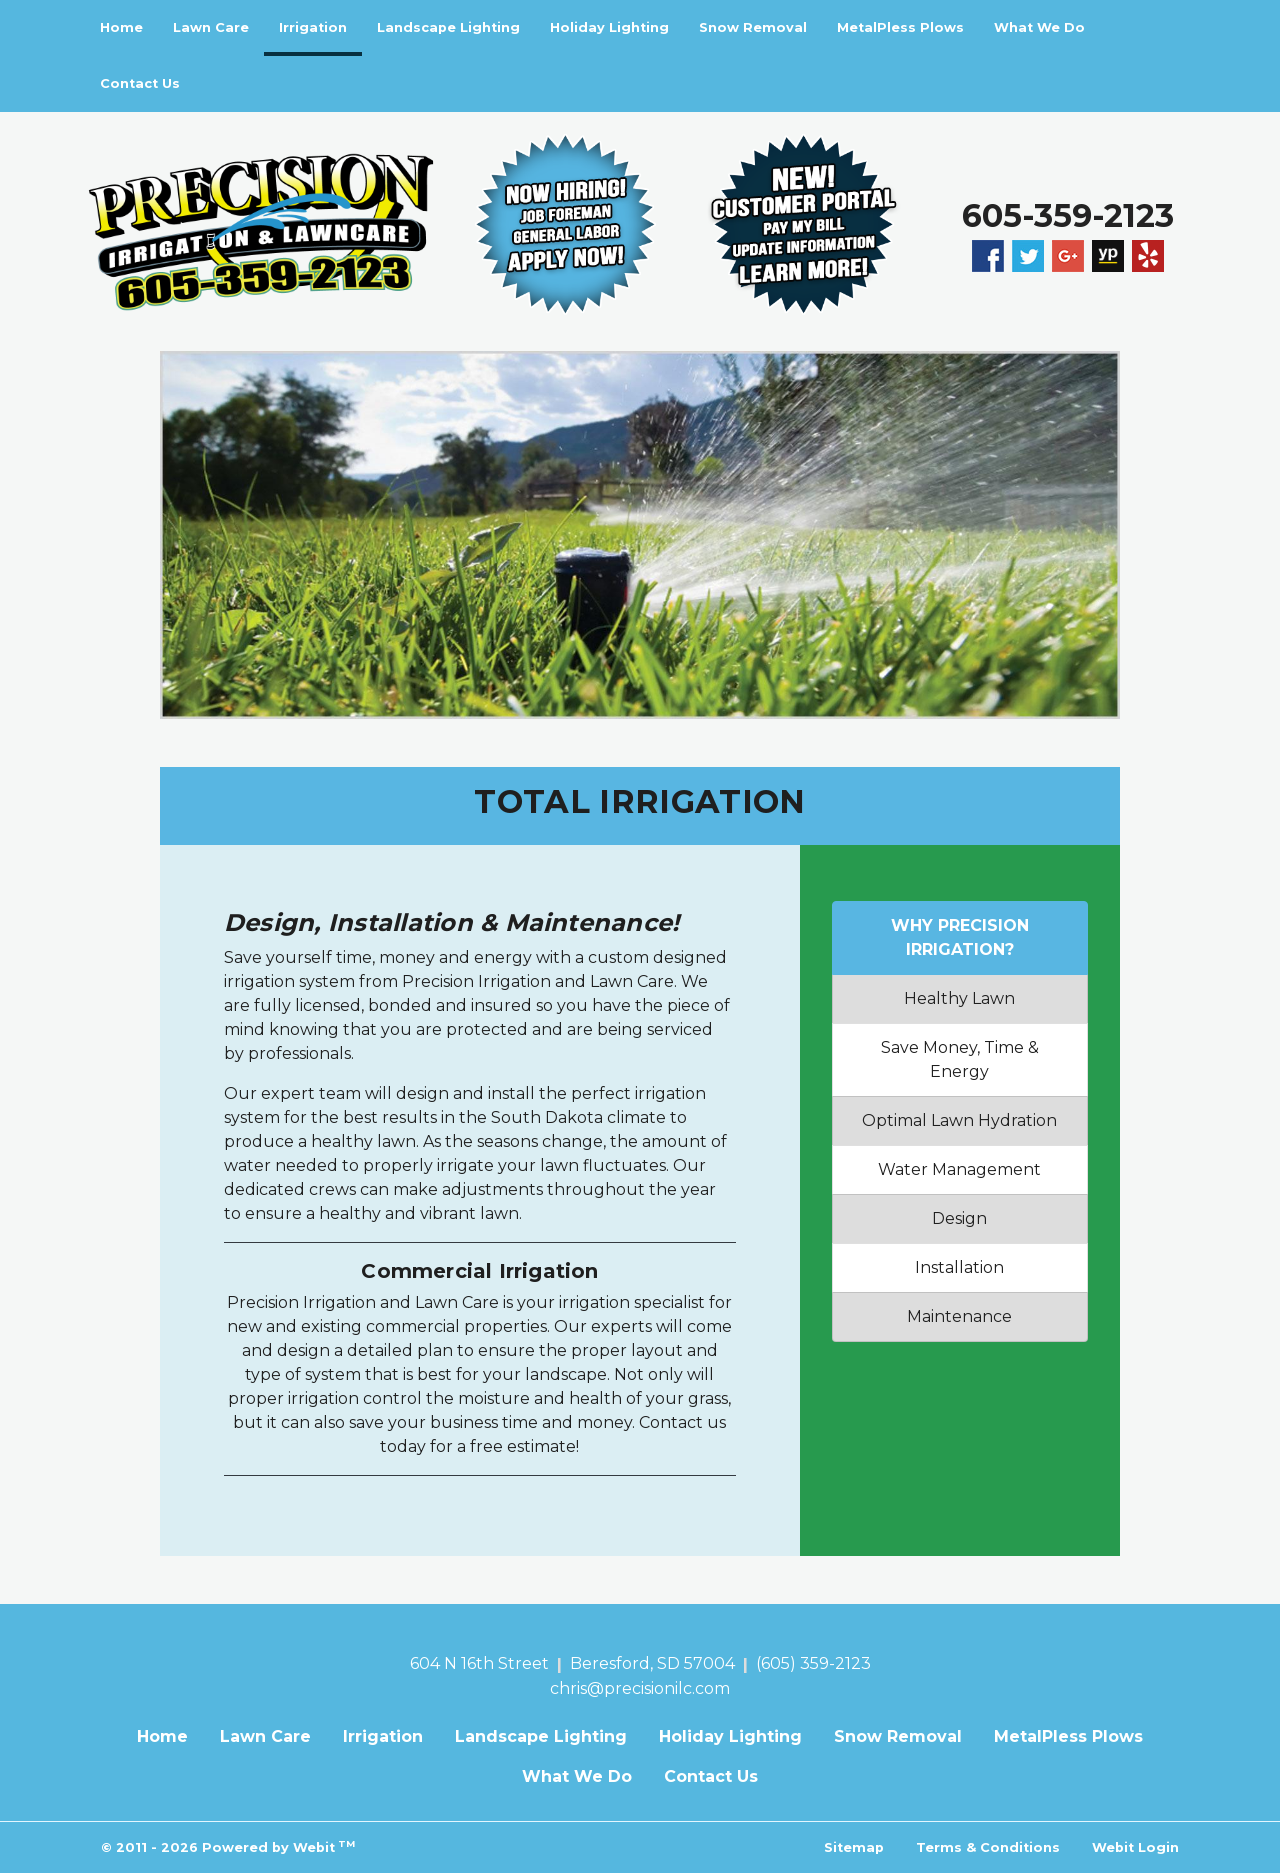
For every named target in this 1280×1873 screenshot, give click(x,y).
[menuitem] (121, 28)
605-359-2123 (1068, 215)
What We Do (1039, 27)
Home (121, 27)
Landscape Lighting (448, 27)
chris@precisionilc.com (640, 1688)
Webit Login (1135, 1847)
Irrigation (320, 21)
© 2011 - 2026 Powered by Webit (228, 1846)
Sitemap (854, 1847)
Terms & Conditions (988, 1847)
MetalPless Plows (900, 27)
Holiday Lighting (609, 27)
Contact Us (140, 83)
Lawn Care (211, 27)
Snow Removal (753, 27)
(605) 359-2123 (813, 1663)
